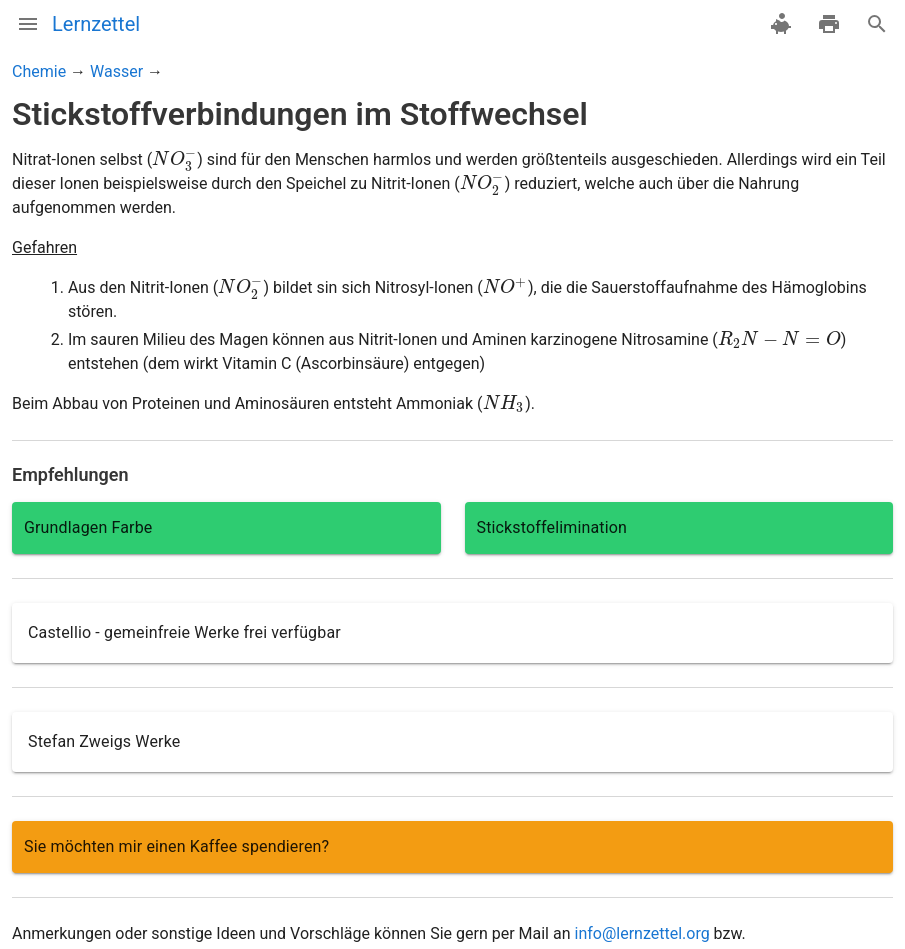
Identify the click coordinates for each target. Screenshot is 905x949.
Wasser (116, 71)
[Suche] (877, 24)
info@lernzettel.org (641, 933)
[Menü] (28, 24)
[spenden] (781, 24)
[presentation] (174, 159)
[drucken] (829, 24)
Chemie (39, 71)
